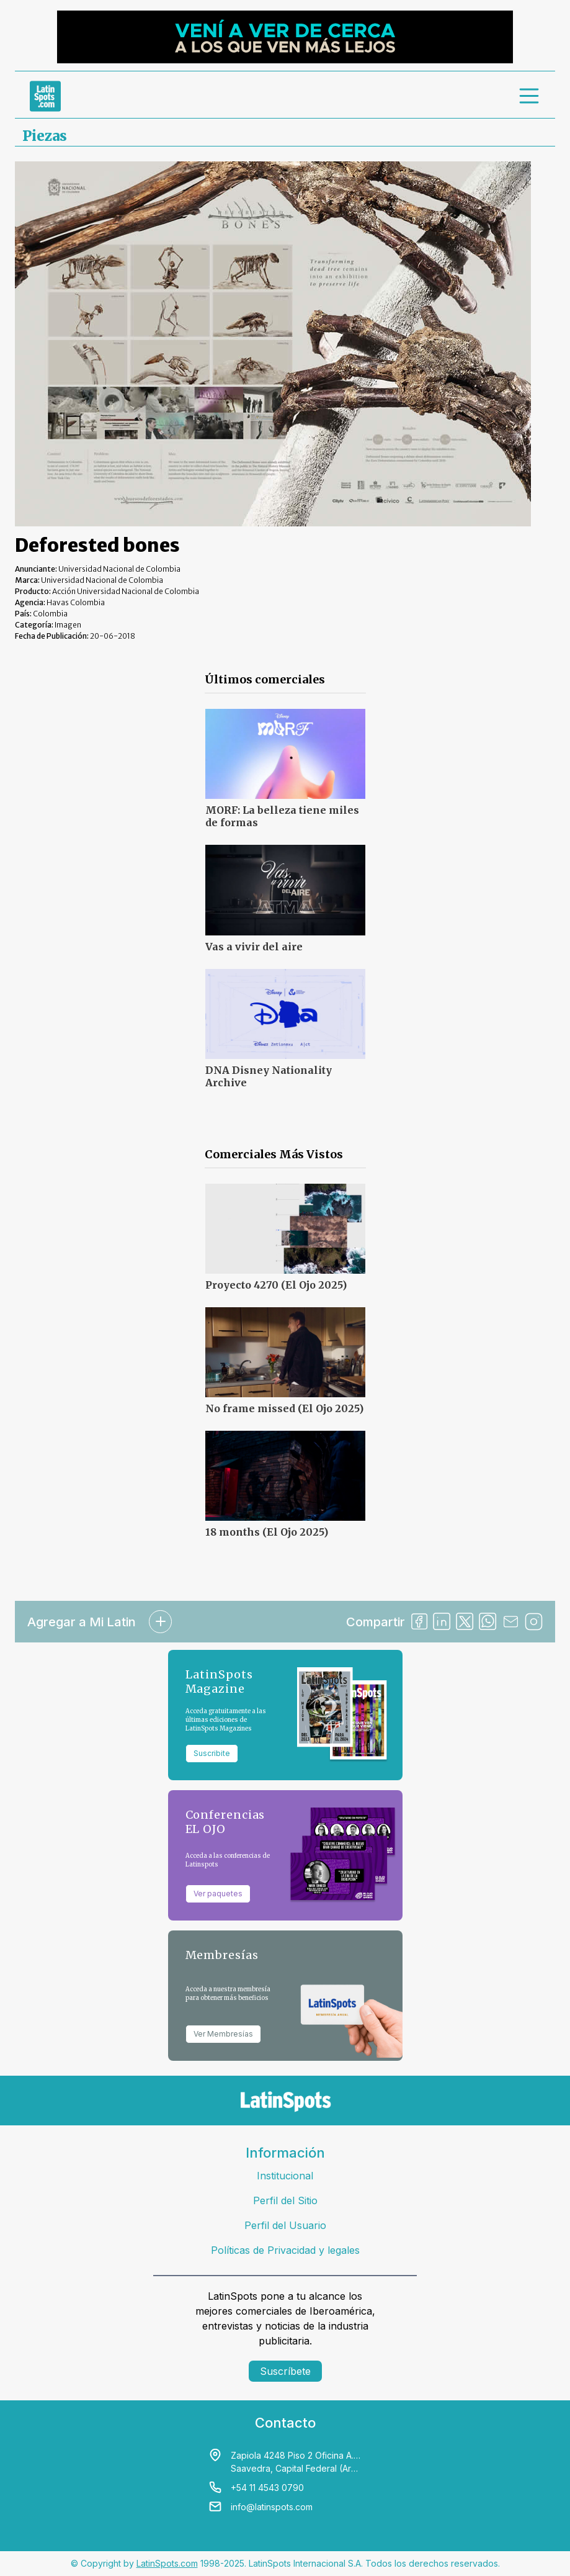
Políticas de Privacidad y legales (285, 2250)
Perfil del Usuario (285, 2225)
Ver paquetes (218, 1893)
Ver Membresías (223, 2033)
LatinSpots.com (167, 2563)
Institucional (285, 2175)
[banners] (285, 37)
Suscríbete (285, 2371)
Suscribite (212, 1753)
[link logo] (45, 96)
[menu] (529, 96)
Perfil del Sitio (285, 2200)
